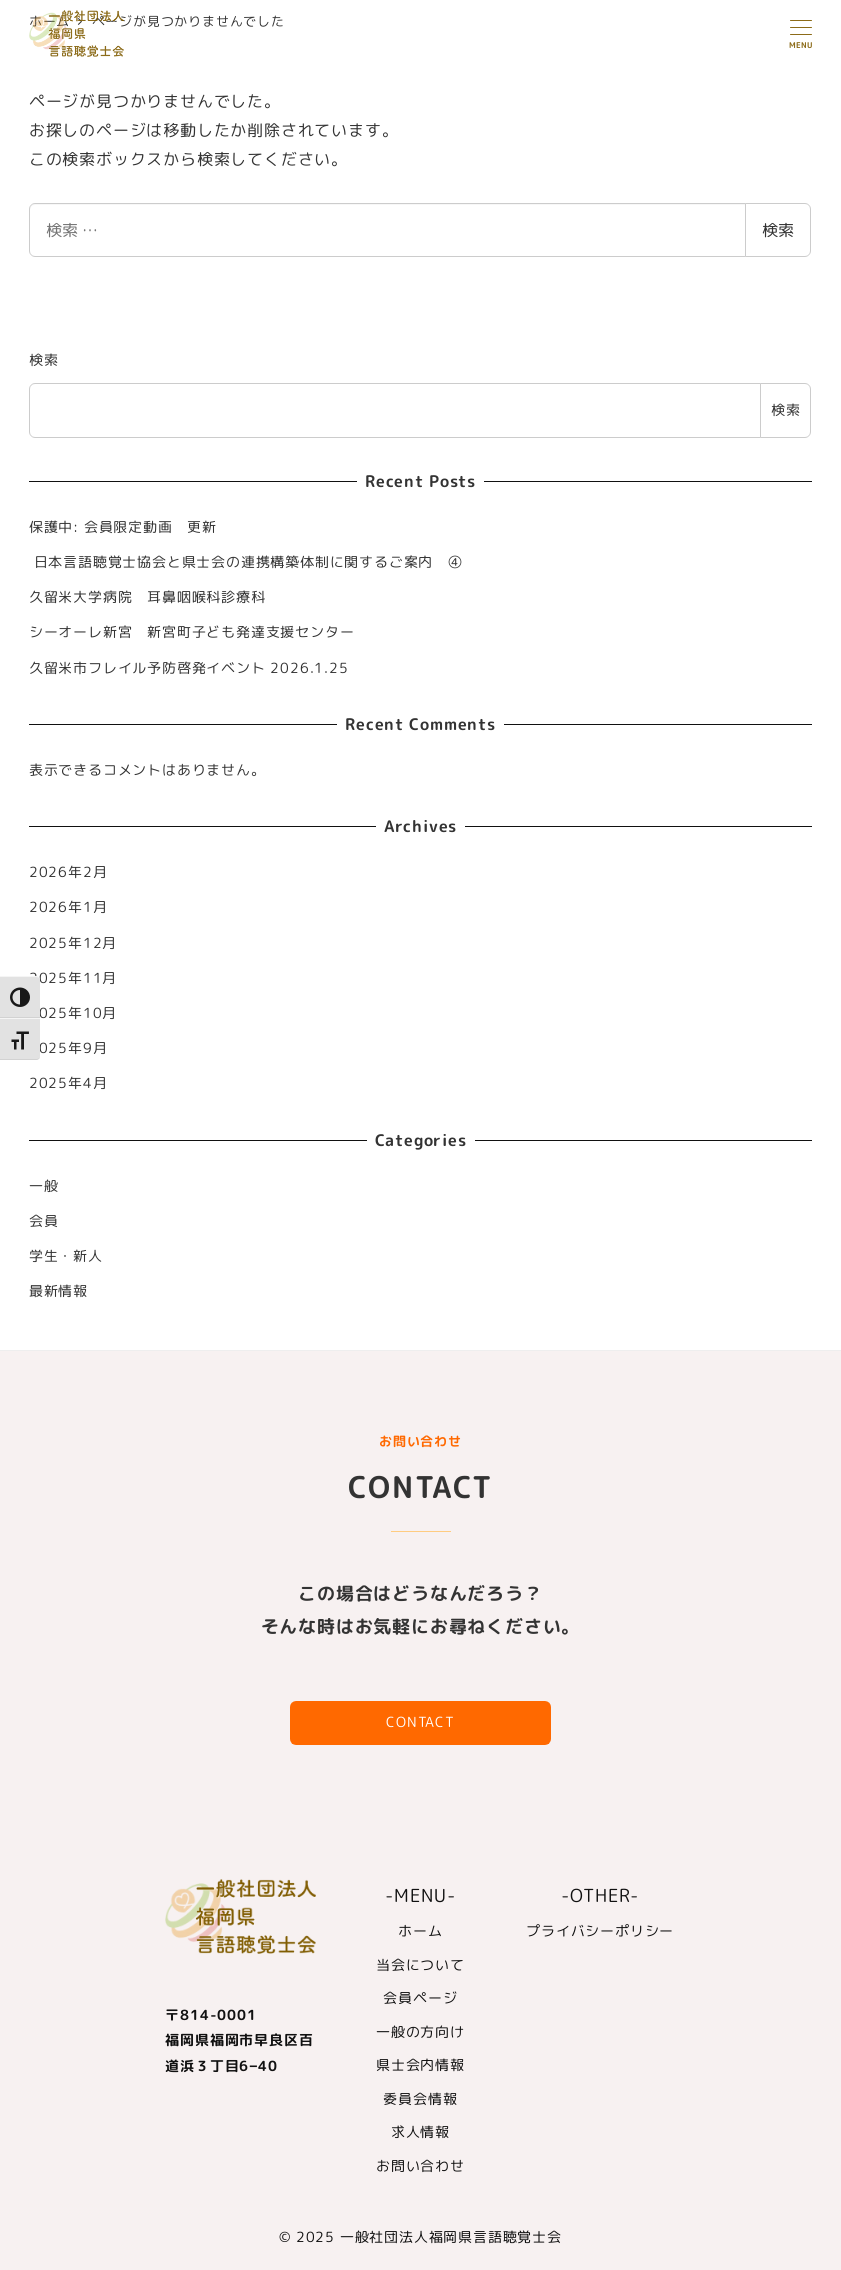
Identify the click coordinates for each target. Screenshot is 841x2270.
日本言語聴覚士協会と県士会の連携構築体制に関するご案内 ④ (246, 562)
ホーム (420, 1931)
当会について (420, 1965)
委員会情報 (420, 2099)
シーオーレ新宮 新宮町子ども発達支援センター (192, 632)
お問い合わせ (420, 2166)
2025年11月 (73, 978)
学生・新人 (66, 1256)
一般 (44, 1186)
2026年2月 (68, 872)
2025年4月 (68, 1083)
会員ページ (420, 1998)
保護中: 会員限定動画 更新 (123, 527)
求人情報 (420, 2132)
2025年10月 (73, 1013)
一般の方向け (420, 2032)
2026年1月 (68, 907)
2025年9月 (68, 1048)
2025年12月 (73, 943)
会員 (44, 1221)
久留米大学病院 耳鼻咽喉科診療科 (147, 597)
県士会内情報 (420, 2065)
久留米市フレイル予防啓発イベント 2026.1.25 (189, 668)
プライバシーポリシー (600, 1931)
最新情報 (58, 1291)
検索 (778, 230)
